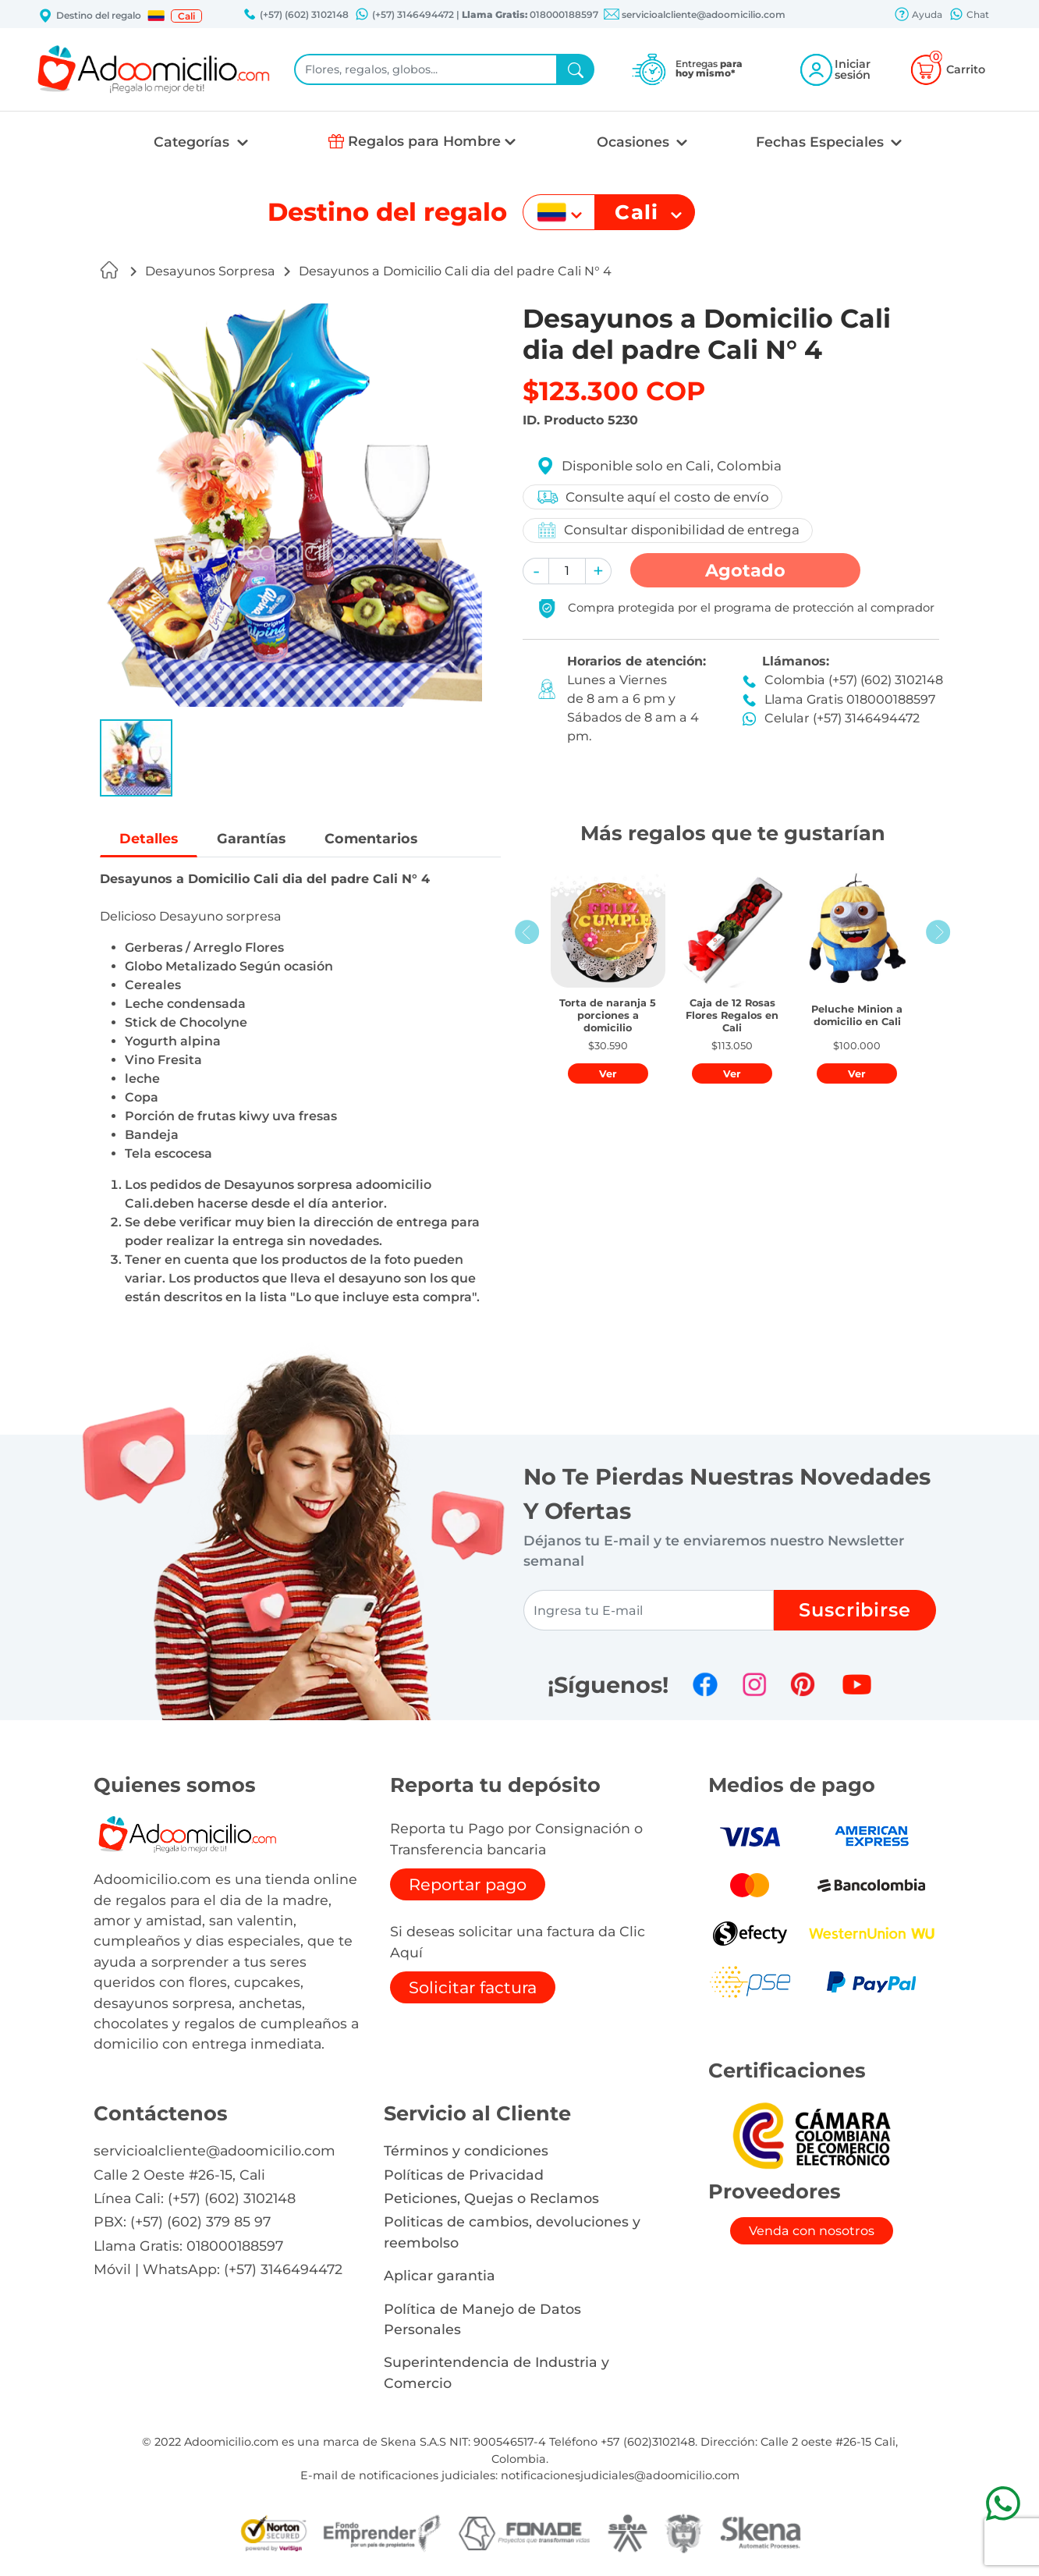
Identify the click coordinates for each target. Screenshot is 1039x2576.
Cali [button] (186, 16)
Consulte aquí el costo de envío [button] (652, 497)
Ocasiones (635, 141)
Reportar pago (468, 1884)
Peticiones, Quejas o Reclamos (491, 2198)
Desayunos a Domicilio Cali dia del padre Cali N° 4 (455, 271)
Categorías (193, 141)
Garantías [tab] (251, 838)
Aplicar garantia (439, 2275)
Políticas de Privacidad (464, 2174)
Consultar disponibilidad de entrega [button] (668, 530)
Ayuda (918, 15)
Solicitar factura (473, 1987)
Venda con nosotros (811, 2230)
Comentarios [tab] (370, 838)
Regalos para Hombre (424, 141)
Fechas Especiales (822, 141)
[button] (156, 15)
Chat (969, 15)
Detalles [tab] (148, 838)
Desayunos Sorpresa (210, 271)
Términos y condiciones (466, 2150)
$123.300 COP (614, 390)
